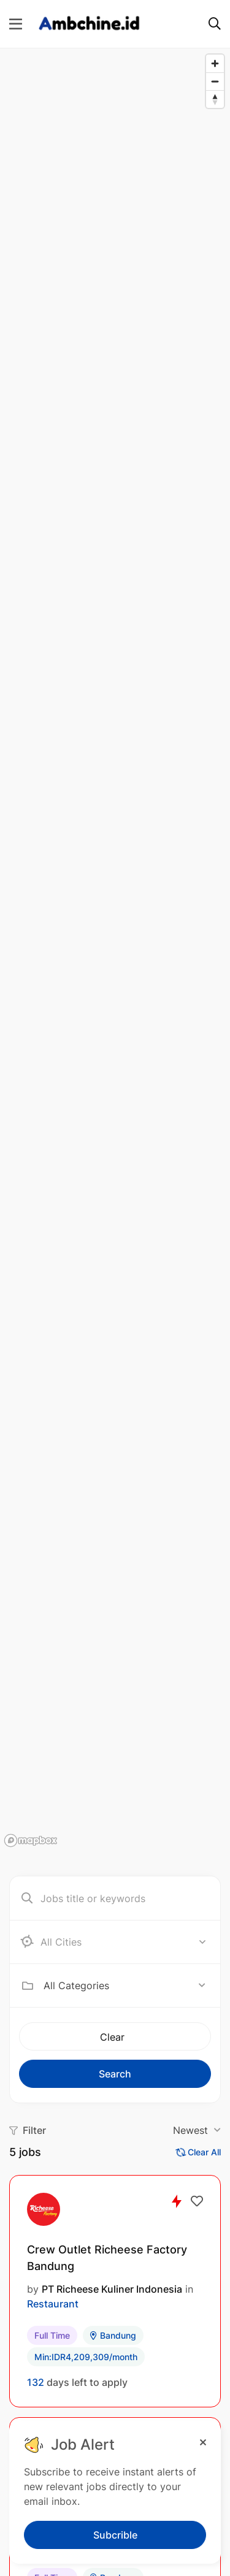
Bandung (113, 2335)
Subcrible (115, 2535)
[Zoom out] (215, 81)
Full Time (52, 2335)
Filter (27, 2130)
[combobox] (124, 1985)
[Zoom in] (215, 63)
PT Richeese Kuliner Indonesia (112, 2289)
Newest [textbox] (190, 2130)
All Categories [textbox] (76, 1985)
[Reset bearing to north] (215, 99)
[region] (115, 950)
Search (115, 2074)
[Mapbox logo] (31, 1840)
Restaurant (53, 2304)
